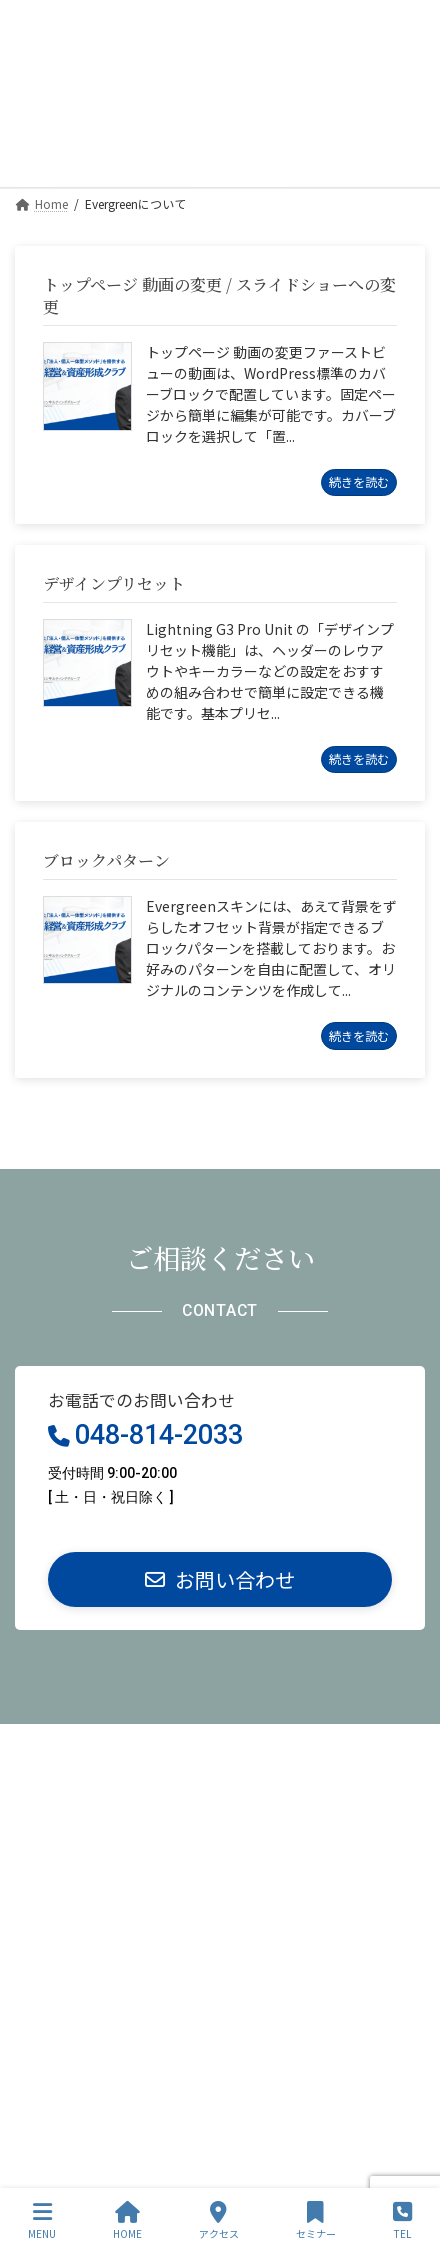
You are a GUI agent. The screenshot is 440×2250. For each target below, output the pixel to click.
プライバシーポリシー (75, 1741)
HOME (127, 2220)
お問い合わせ (51, 1852)
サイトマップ (51, 1815)
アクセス (219, 2220)
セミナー (316, 2220)
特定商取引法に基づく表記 (87, 1778)
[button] (220, 1579)
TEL (402, 2220)
